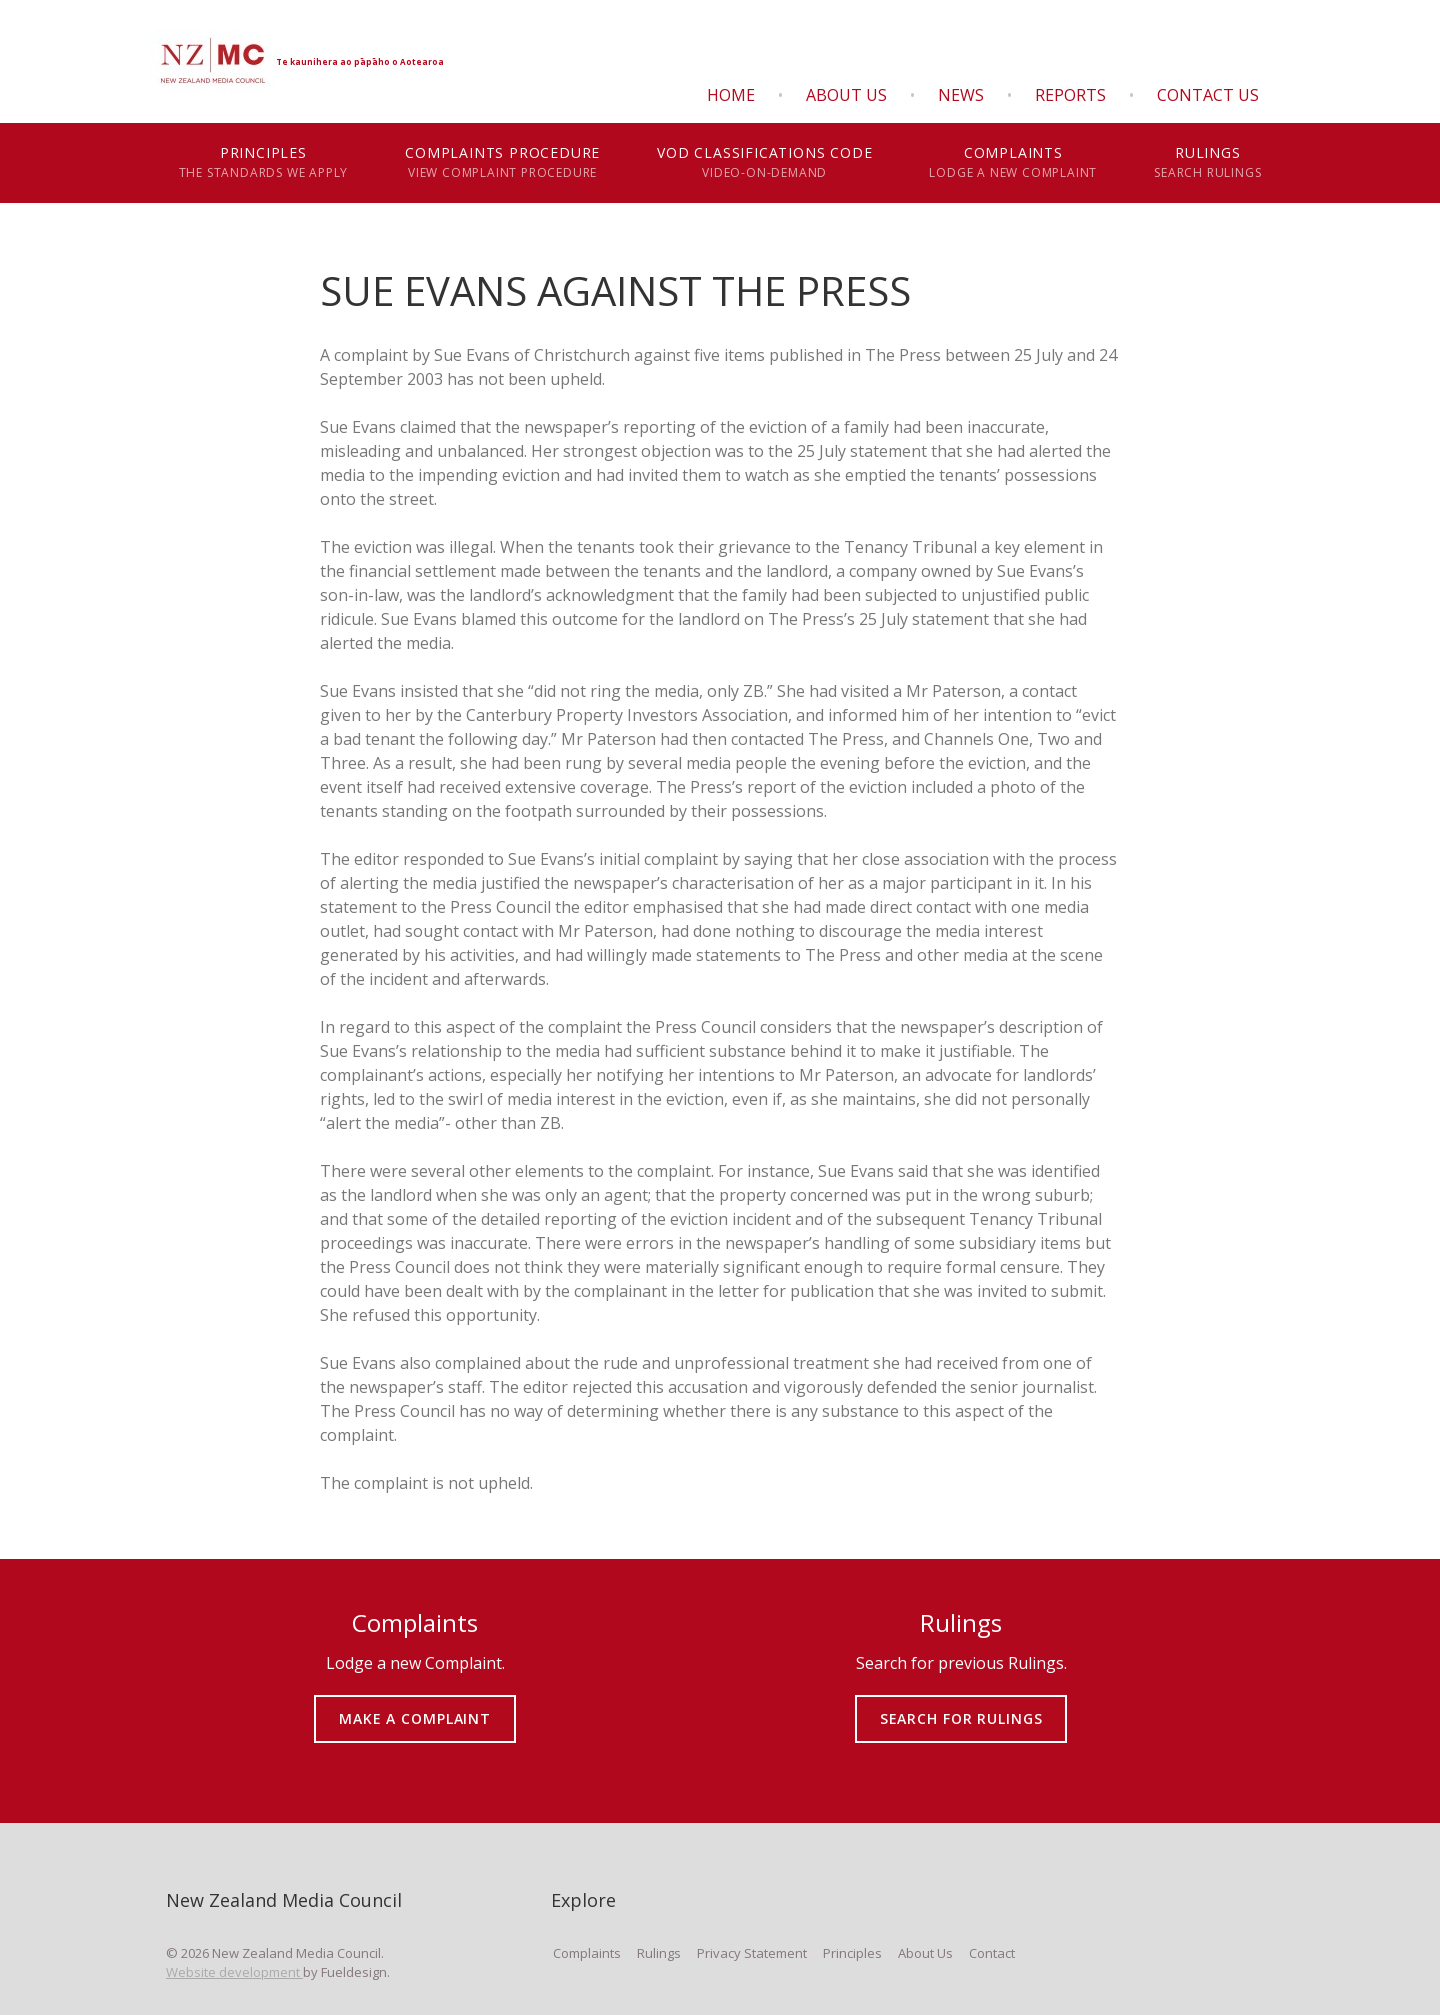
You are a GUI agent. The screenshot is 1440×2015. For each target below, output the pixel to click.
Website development (234, 1972)
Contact (992, 1953)
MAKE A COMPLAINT (415, 1704)
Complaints (1013, 163)
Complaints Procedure (503, 163)
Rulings (1208, 163)
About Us (846, 95)
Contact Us (1208, 95)
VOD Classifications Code (765, 163)
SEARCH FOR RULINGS (961, 1704)
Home (731, 95)
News (961, 95)
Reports (1070, 95)
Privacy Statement (752, 1953)
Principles (263, 163)
